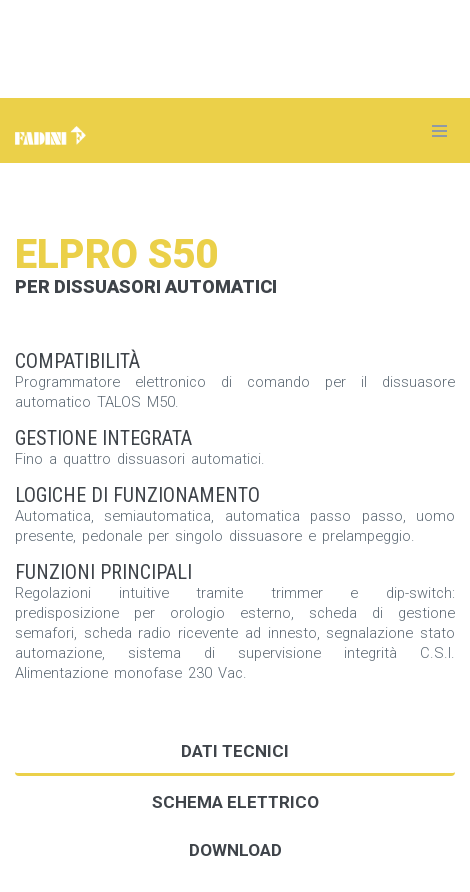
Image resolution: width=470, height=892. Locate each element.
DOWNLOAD (235, 850)
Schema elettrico (235, 802)
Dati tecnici (235, 751)
